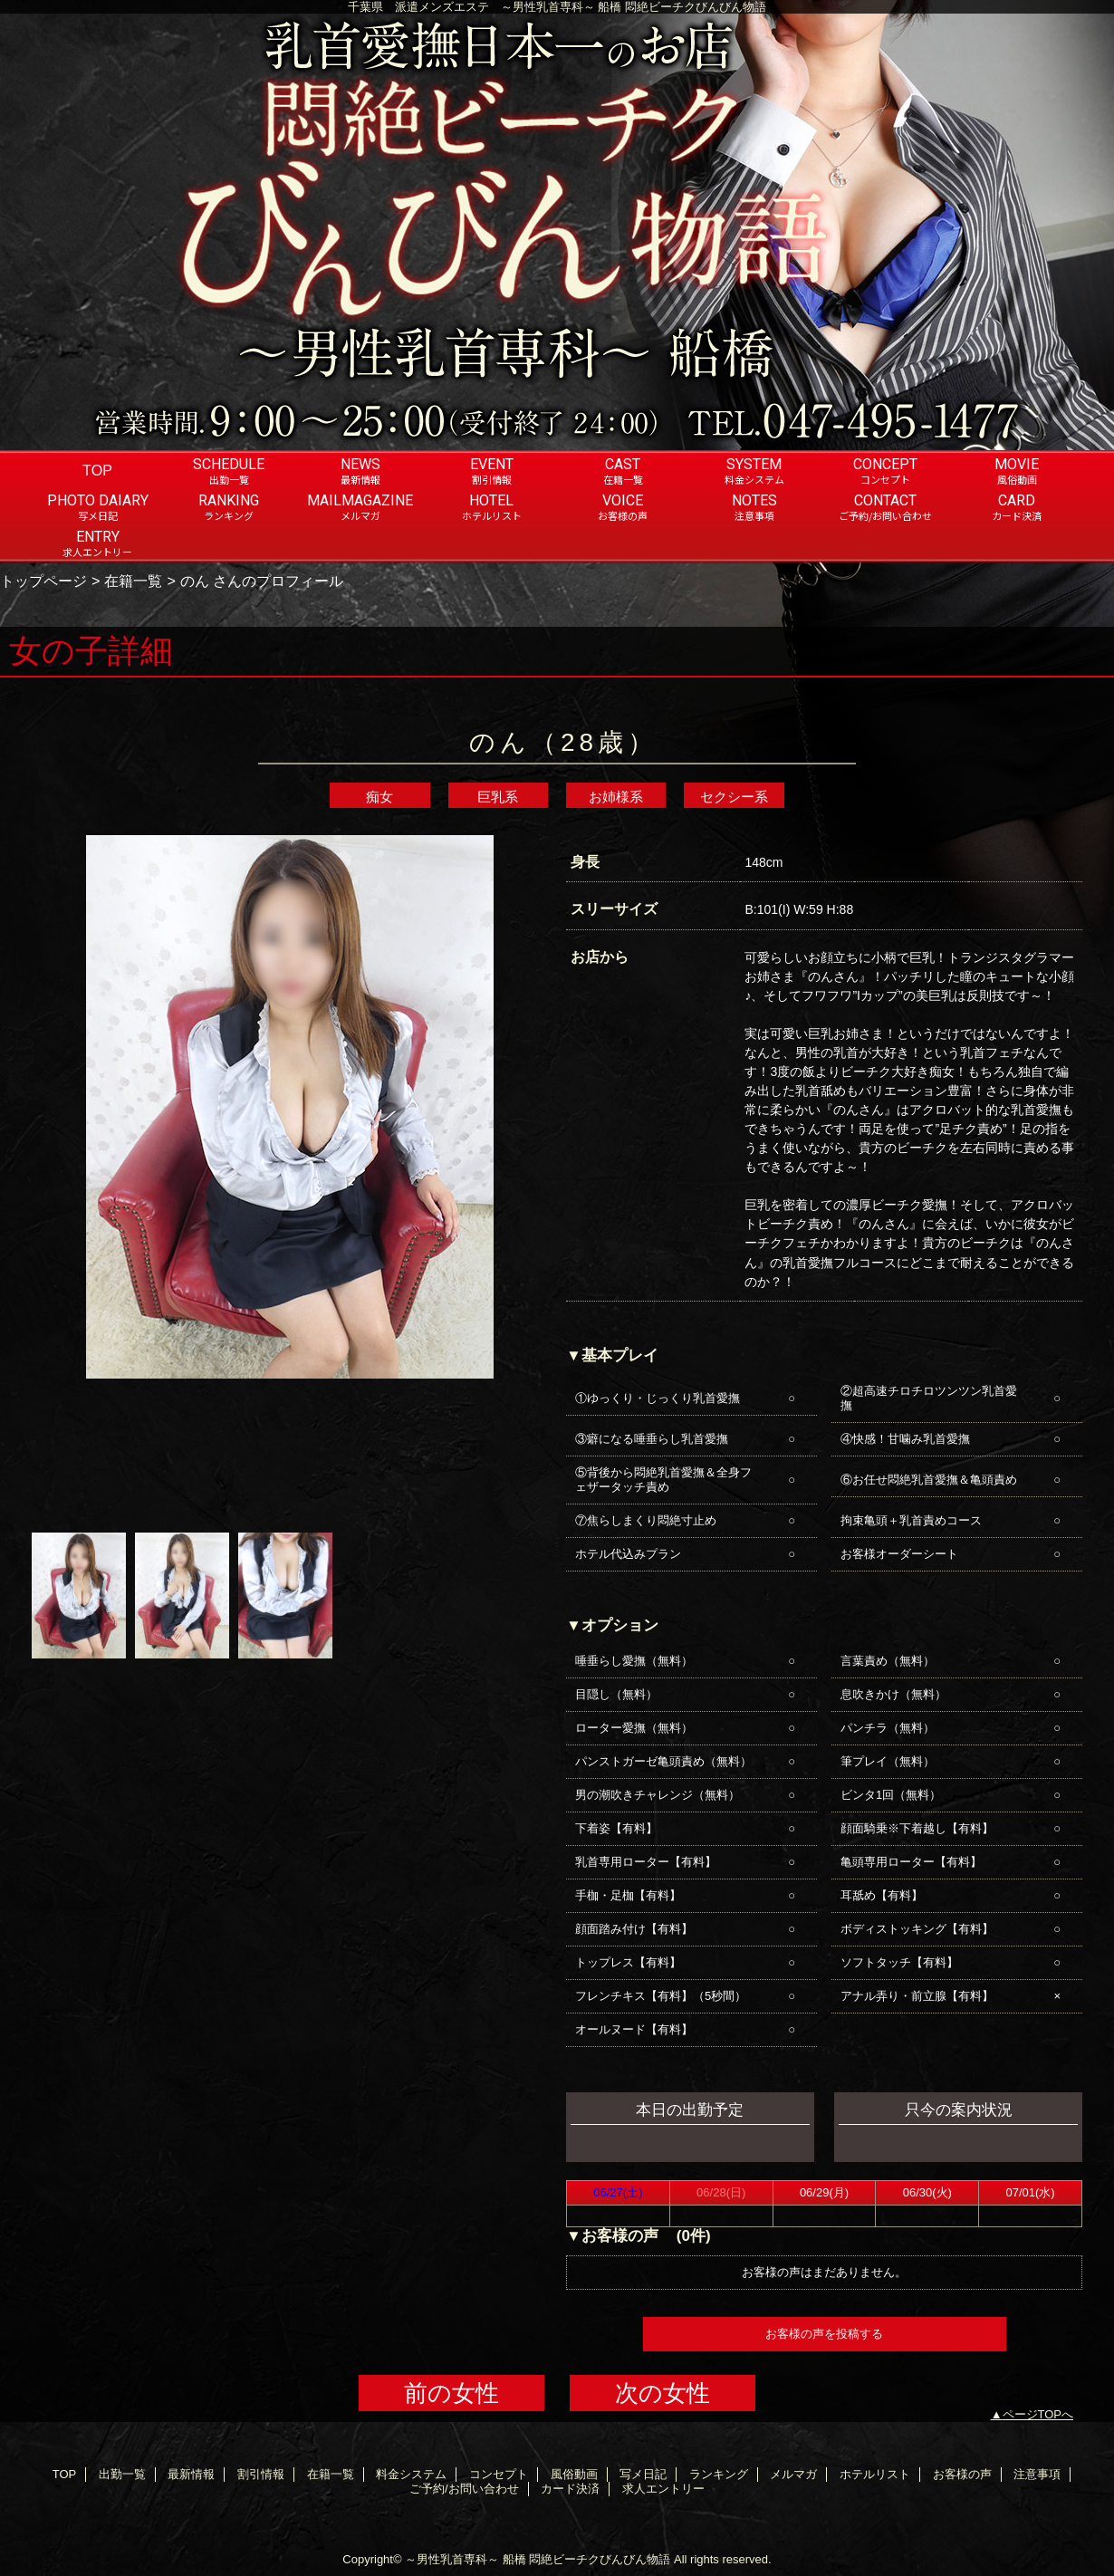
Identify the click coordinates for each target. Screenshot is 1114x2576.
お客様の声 (962, 2474)
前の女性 (451, 2393)
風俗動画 (574, 2474)
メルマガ (793, 2474)
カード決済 (570, 2488)
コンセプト (498, 2474)
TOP (97, 470)
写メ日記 (643, 2474)
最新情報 (191, 2474)
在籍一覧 (133, 580)
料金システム (411, 2474)
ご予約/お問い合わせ (464, 2488)
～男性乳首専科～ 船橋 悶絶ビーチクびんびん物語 (537, 2559)
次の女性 (662, 2393)
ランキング (718, 2474)
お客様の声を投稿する (824, 2334)
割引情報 (260, 2474)
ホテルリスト (875, 2474)
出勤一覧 (122, 2474)
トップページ (43, 580)
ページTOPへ (1038, 2414)
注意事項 (1037, 2474)
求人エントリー (663, 2488)
